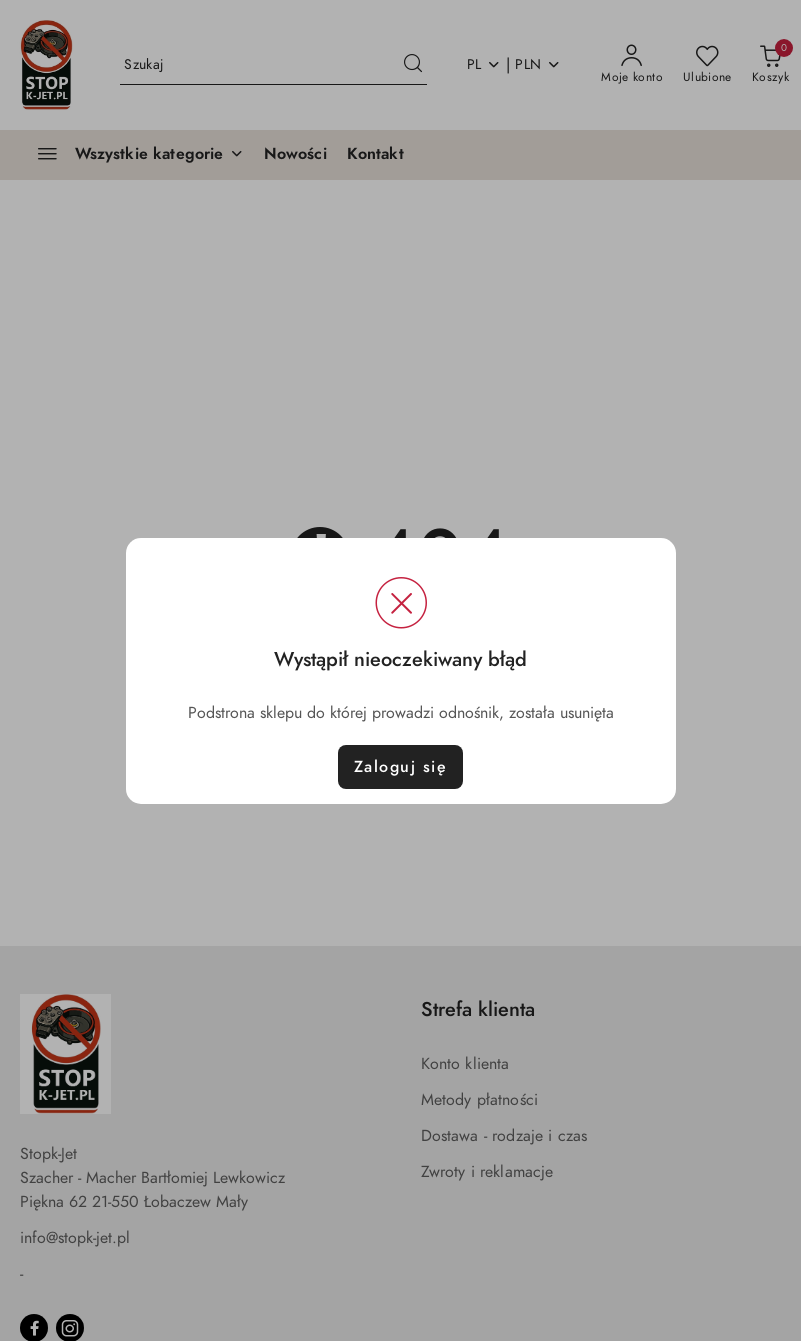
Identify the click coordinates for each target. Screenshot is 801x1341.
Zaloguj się (401, 767)
